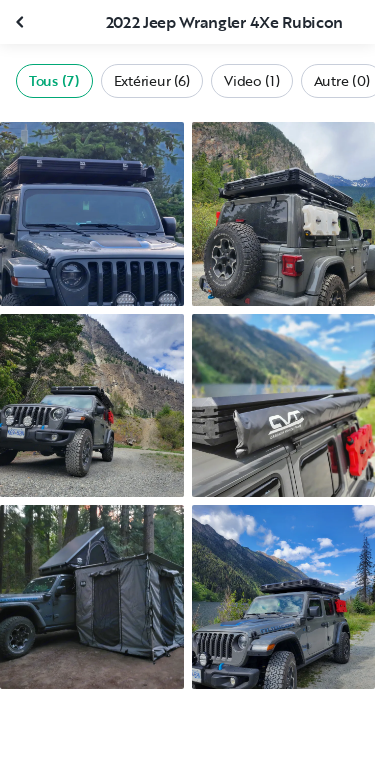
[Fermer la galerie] (22, 22)
